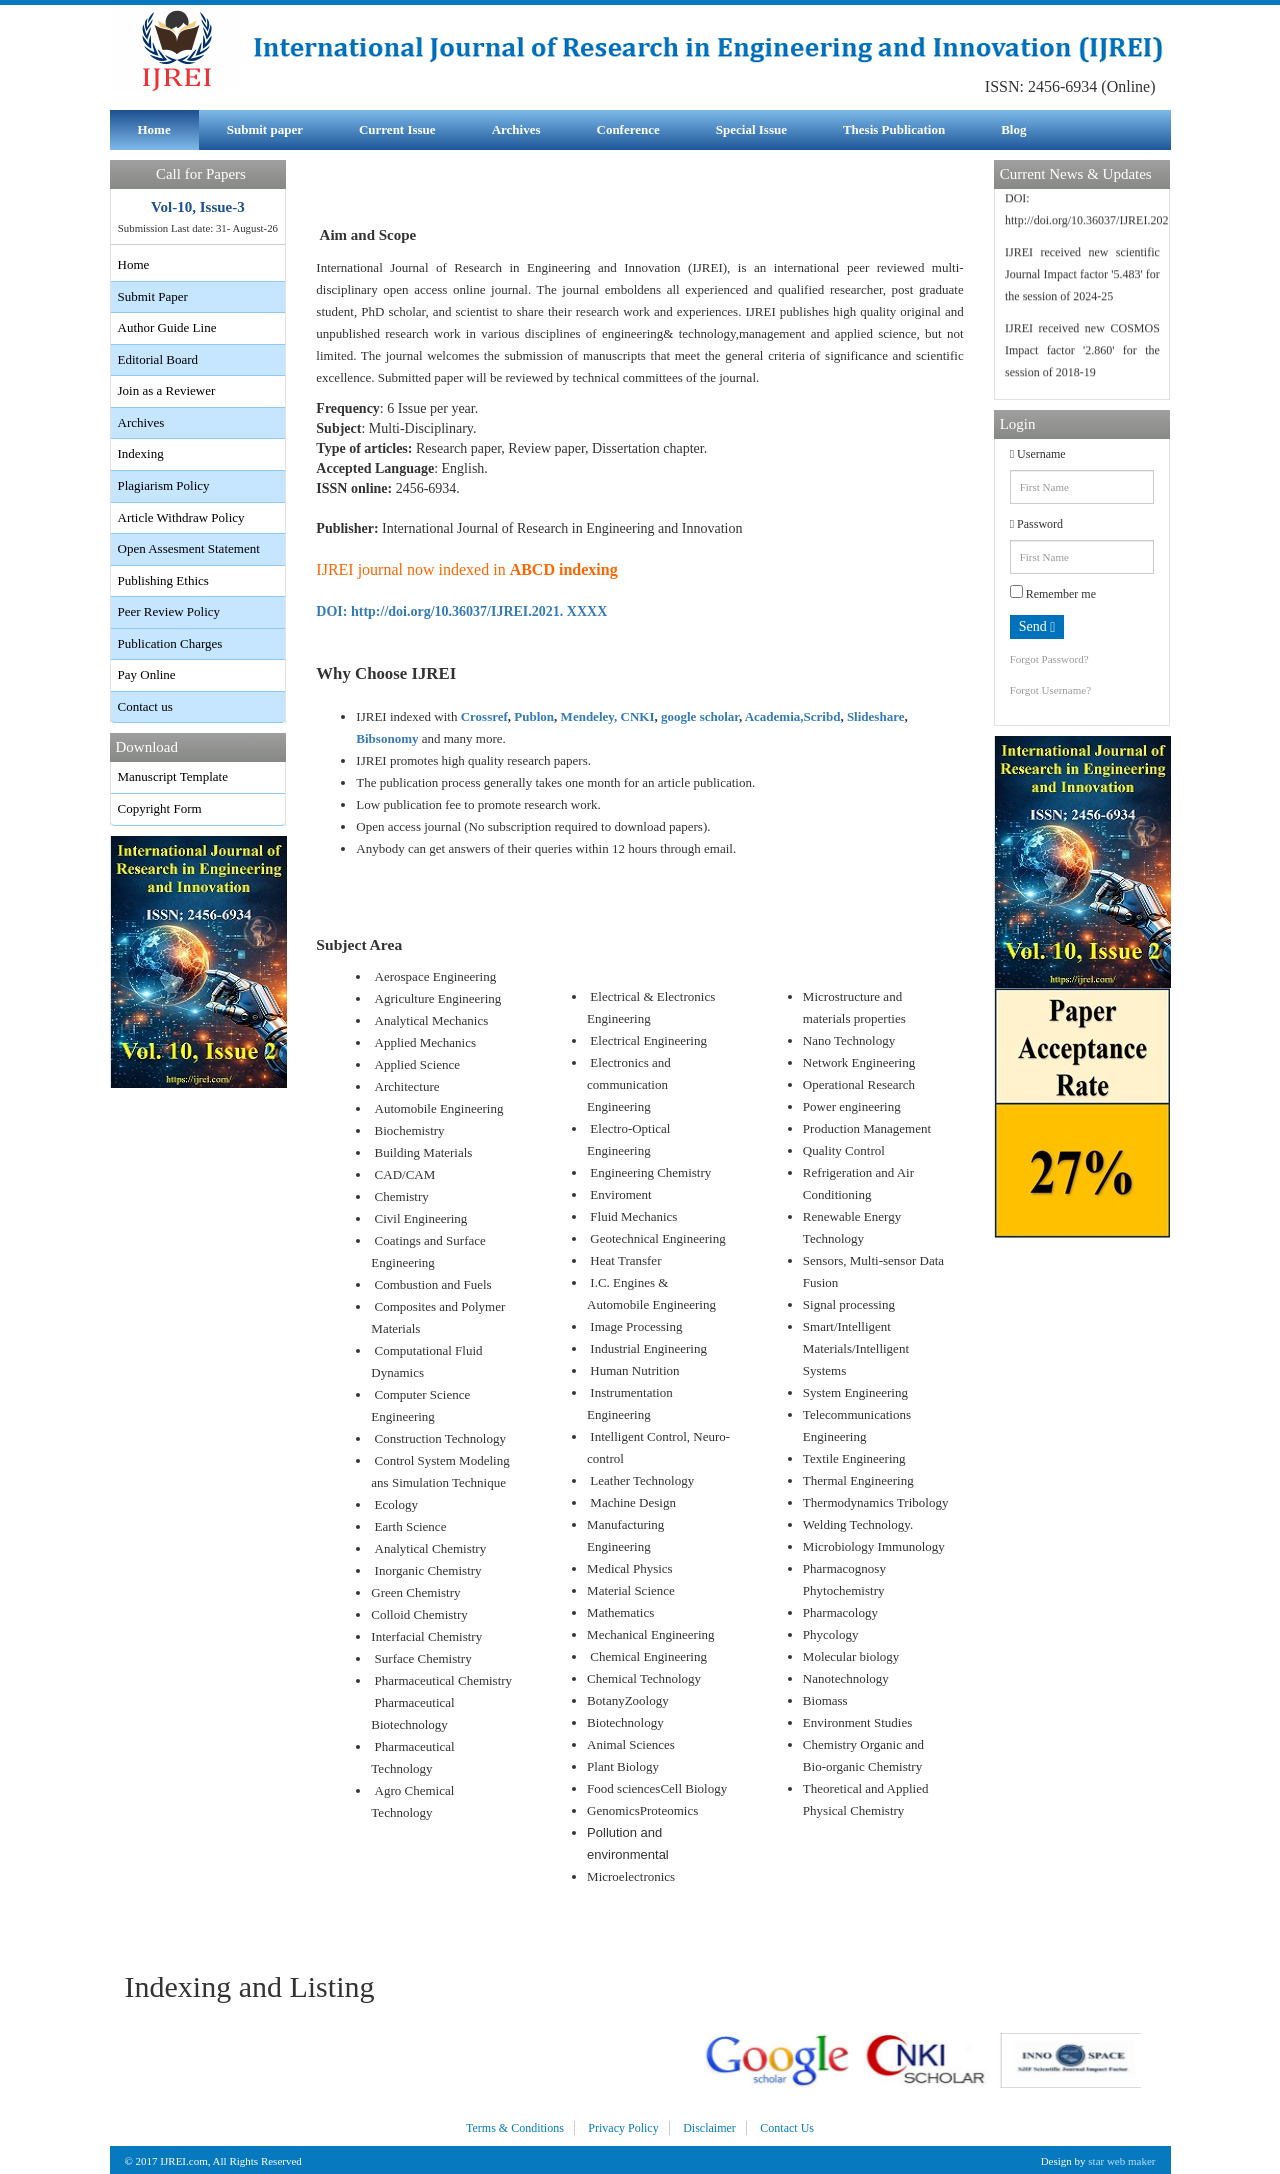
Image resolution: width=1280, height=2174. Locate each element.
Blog (1013, 129)
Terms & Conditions (515, 2128)
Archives (516, 129)
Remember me (1053, 593)
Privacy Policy (623, 2128)
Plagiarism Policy (164, 485)
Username (1038, 454)
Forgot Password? (1049, 659)
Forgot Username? (1050, 690)
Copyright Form (160, 808)
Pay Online (147, 674)
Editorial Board (158, 359)
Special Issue (751, 129)
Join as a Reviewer (167, 390)
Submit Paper (153, 296)
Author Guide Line (167, 327)
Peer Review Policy (169, 611)
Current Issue (397, 129)
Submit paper (265, 129)
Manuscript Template (173, 776)
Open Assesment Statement (189, 548)
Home (154, 129)
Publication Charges (170, 643)
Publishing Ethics (163, 580)
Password (1036, 524)
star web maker (1121, 2161)
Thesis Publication (894, 129)
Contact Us (787, 2128)
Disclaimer (709, 2128)
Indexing (141, 453)
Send (1037, 627)
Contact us (145, 706)
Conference (628, 129)
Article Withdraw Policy (181, 517)
